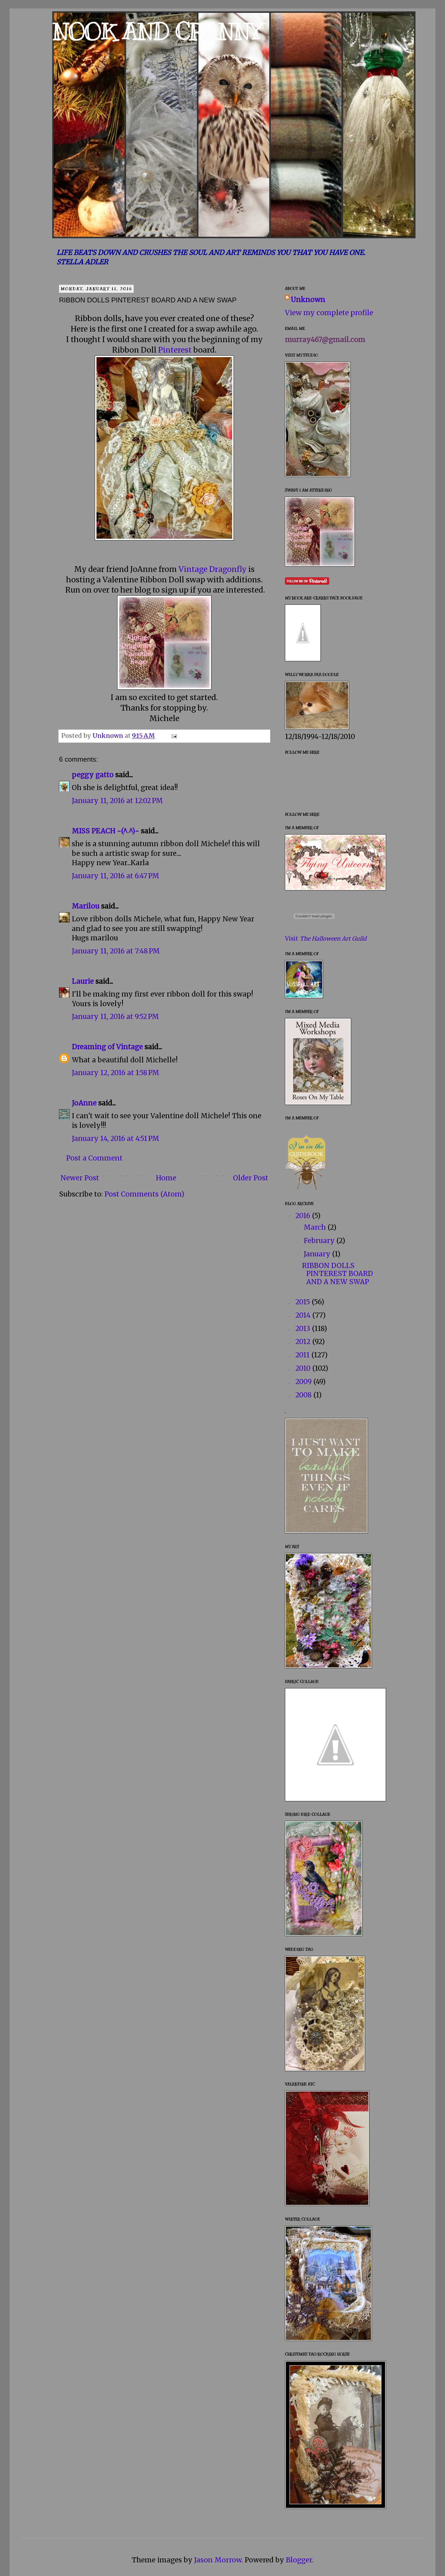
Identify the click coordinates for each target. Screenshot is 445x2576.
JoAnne (84, 1103)
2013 (303, 1328)
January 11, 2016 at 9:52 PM (115, 1016)
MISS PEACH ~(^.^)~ (105, 831)
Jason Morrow (218, 2560)
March (316, 1227)
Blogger (299, 2560)
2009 (304, 1381)
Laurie (83, 981)
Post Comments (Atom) (144, 1194)
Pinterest (175, 350)
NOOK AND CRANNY (156, 32)
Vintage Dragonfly (213, 569)
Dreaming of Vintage (107, 1046)
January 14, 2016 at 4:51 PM (115, 1138)
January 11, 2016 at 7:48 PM (116, 951)
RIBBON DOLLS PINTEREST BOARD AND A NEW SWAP (337, 1273)
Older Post (250, 1178)
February (320, 1240)
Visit (325, 938)
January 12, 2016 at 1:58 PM (115, 1072)
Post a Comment (94, 1158)
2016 (303, 1215)
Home (166, 1178)
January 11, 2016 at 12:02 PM (117, 800)
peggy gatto (93, 774)
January (318, 1254)
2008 (304, 1395)
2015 (303, 1302)
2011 (303, 1355)
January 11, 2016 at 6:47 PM (115, 875)
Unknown (308, 299)
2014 (303, 1315)
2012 (303, 1341)
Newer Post (79, 1178)
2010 (303, 1368)
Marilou (86, 906)
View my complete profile (329, 312)
